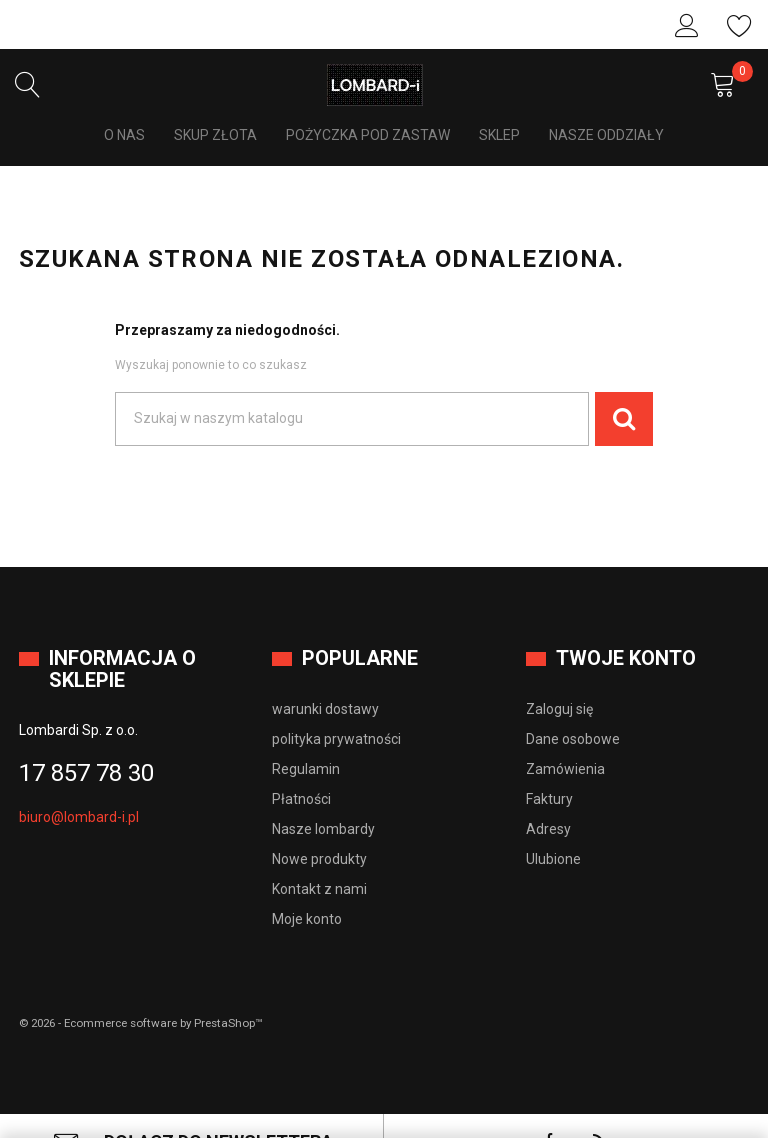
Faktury (549, 767)
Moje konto (307, 887)
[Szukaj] (352, 387)
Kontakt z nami (319, 857)
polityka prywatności (336, 707)
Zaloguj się (687, 26)
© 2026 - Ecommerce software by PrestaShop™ (148, 991)
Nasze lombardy (323, 797)
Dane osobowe (573, 707)
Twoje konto (626, 627)
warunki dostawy (325, 677)
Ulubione (740, 26)
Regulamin (306, 737)
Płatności (301, 767)
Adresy (548, 797)
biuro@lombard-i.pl (79, 786)
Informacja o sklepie (122, 637)
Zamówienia (565, 737)
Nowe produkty (319, 827)
